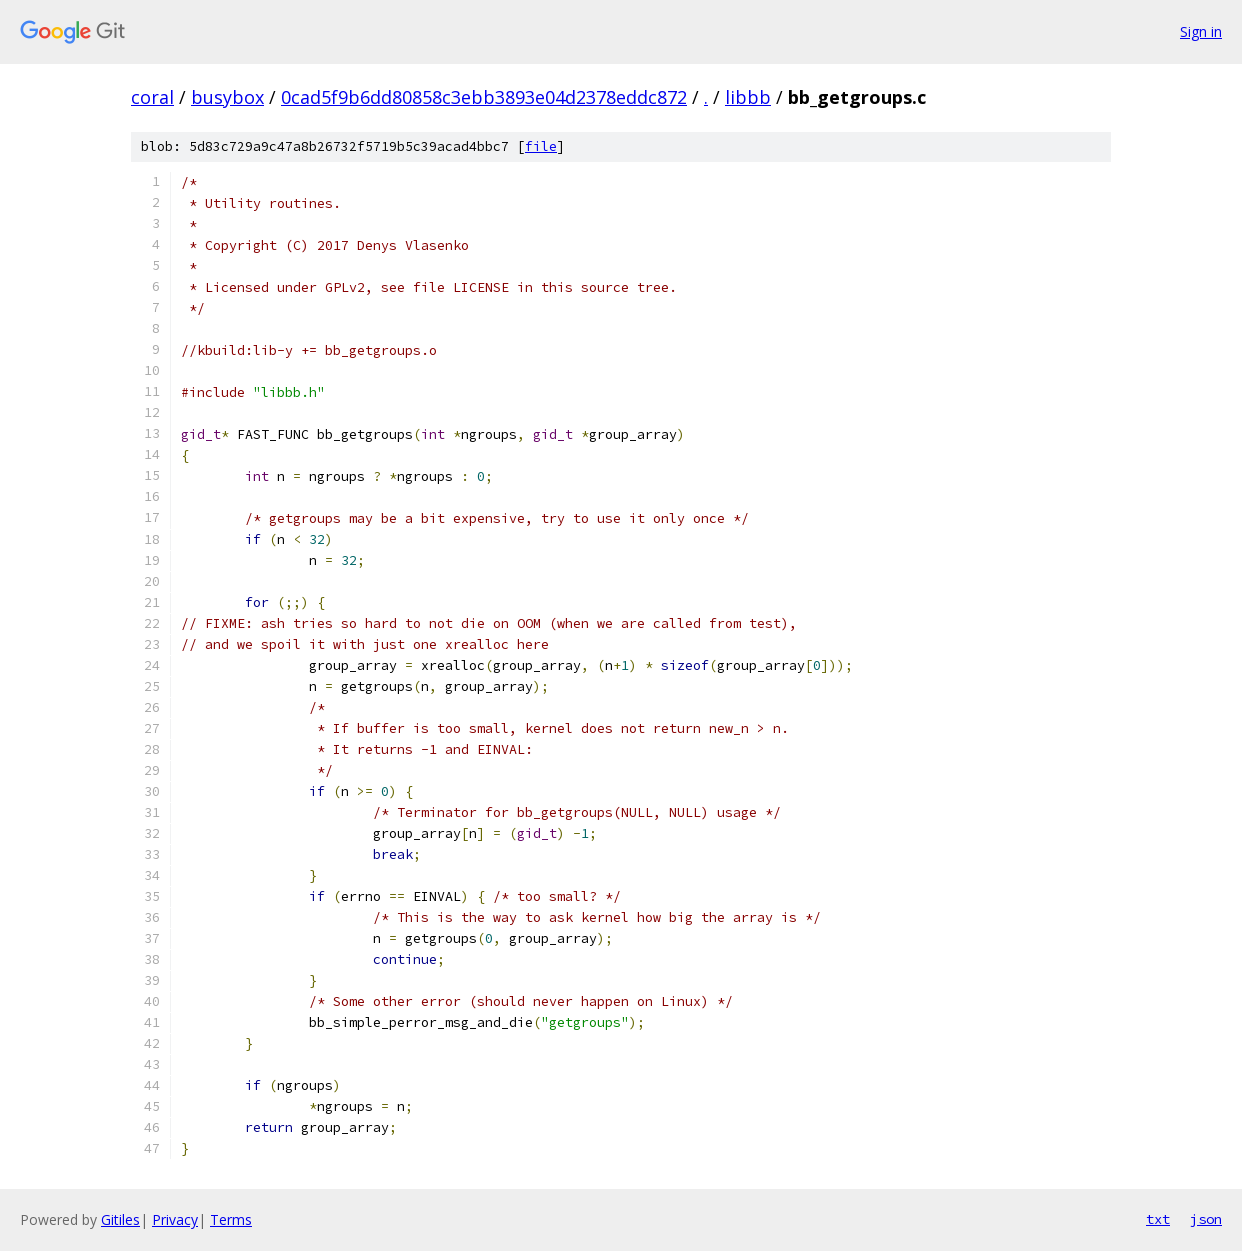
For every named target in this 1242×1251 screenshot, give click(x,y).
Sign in (1201, 31)
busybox (227, 97)
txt (1158, 1219)
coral (152, 97)
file (541, 146)
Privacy (175, 1219)
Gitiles (120, 1219)
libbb (748, 97)
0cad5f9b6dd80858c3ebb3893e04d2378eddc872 (484, 97)
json (1206, 1219)
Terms (231, 1219)
